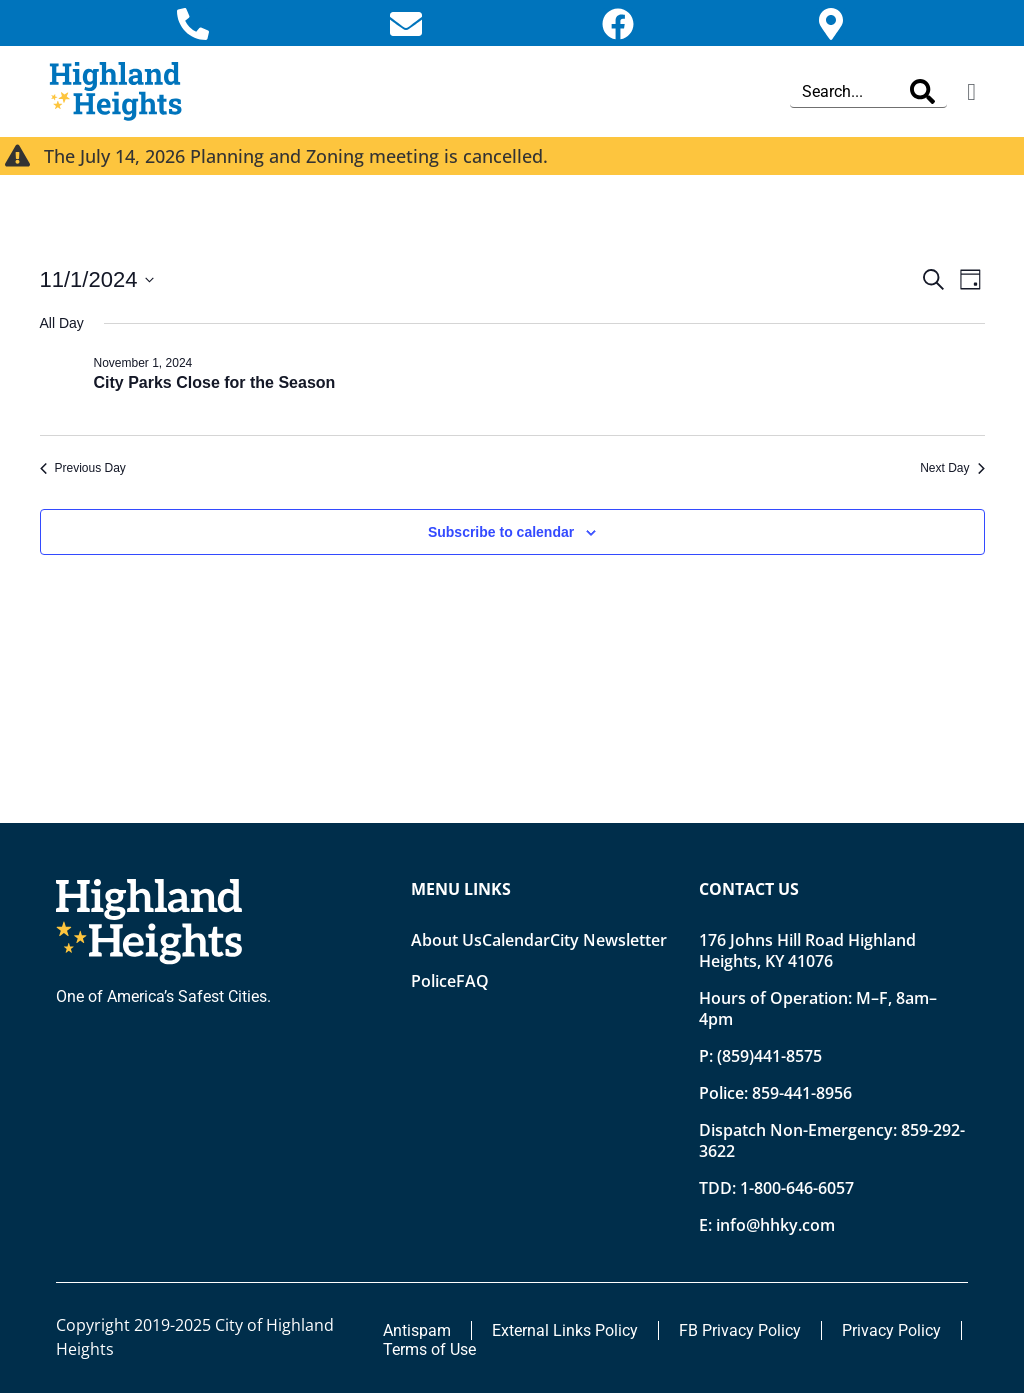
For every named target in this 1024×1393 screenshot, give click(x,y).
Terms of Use (429, 1349)
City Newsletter (608, 940)
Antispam (417, 1330)
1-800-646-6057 (797, 1188)
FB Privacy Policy (740, 1330)
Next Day (952, 468)
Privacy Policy (891, 1330)
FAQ (472, 981)
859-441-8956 (802, 1093)
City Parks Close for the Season (215, 382)
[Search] (922, 91)
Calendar (516, 940)
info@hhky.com (775, 1225)
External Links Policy (565, 1330)
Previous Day (83, 468)
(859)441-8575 (769, 1056)
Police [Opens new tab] (433, 981)
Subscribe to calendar (501, 532)
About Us (446, 940)
